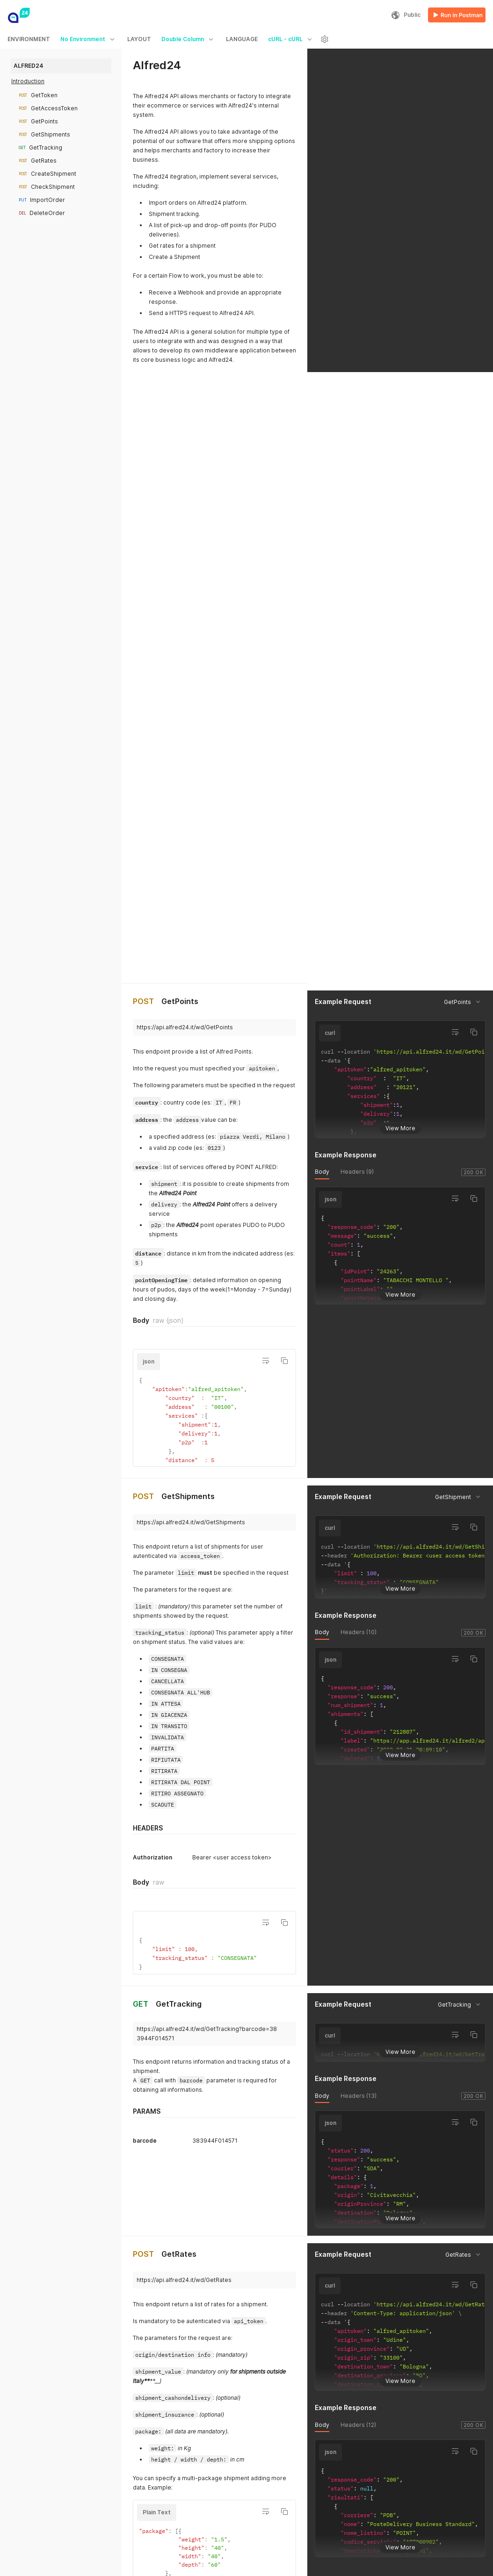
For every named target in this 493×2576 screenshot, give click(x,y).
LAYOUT (139, 39)
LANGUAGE (242, 39)
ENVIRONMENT (28, 39)
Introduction (27, 81)
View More (400, 471)
